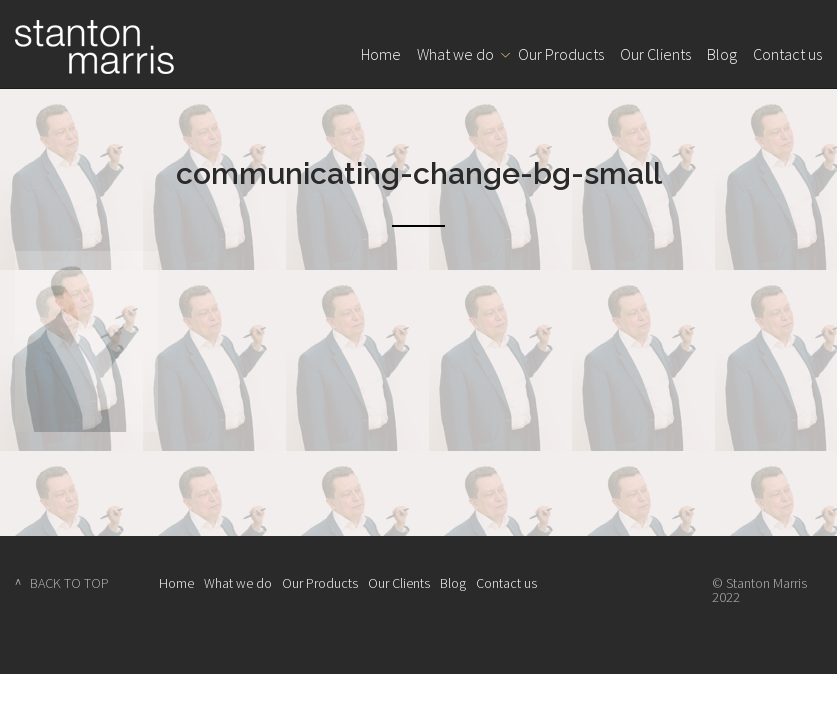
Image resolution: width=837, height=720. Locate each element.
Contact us (787, 54)
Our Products (561, 54)
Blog (722, 54)
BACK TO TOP (69, 583)
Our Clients (655, 54)
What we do (455, 54)
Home (381, 54)
